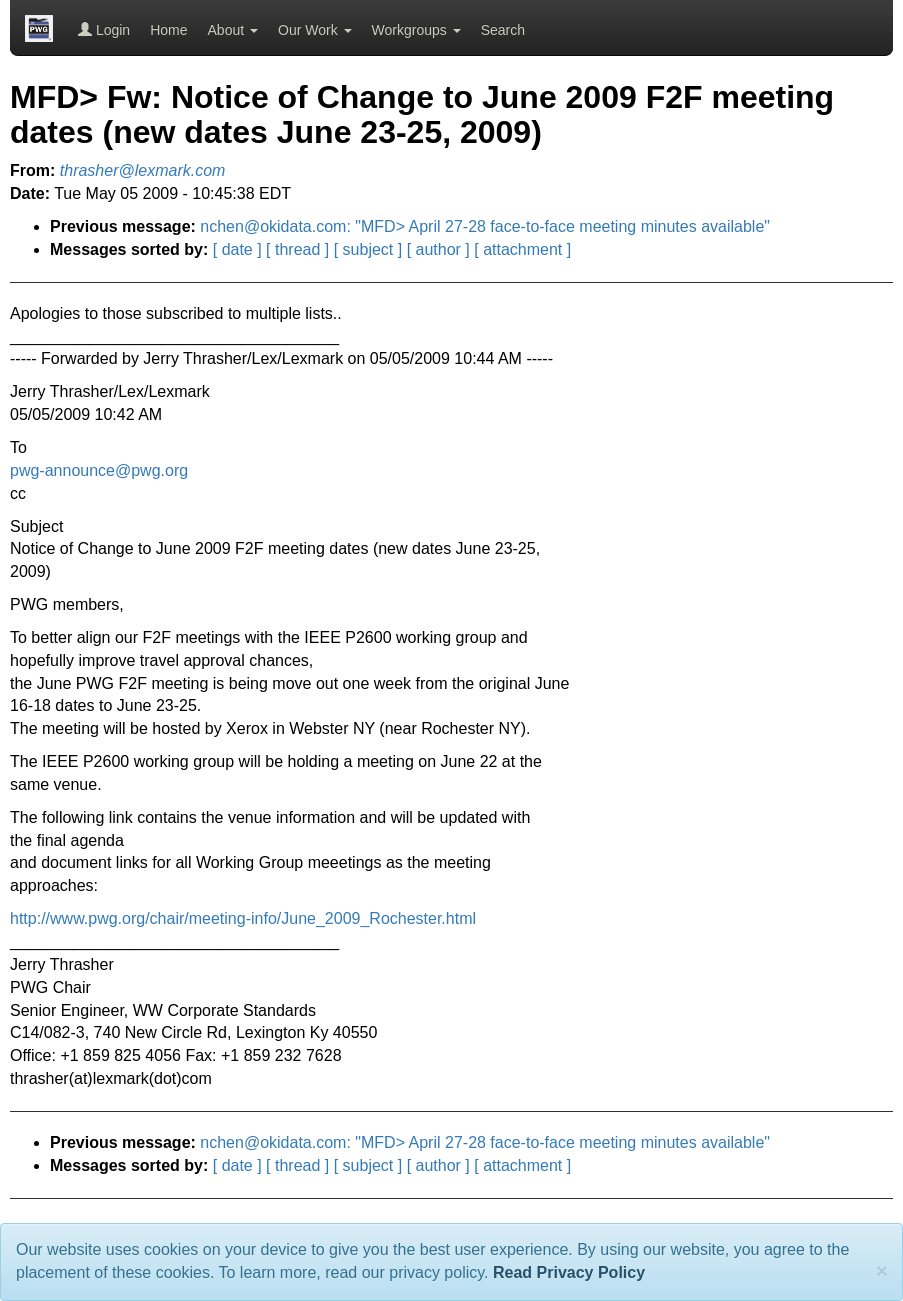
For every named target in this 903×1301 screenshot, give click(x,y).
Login (104, 30)
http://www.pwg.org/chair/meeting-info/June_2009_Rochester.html (243, 918)
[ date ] (237, 249)
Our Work (315, 30)
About (233, 30)
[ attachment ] (522, 249)
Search (503, 30)
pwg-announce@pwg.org (99, 470)
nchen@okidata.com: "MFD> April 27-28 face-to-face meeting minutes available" (485, 226)
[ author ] (438, 249)
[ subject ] (368, 249)
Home (168, 30)
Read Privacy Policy (569, 1272)
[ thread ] (297, 249)
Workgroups (416, 30)
